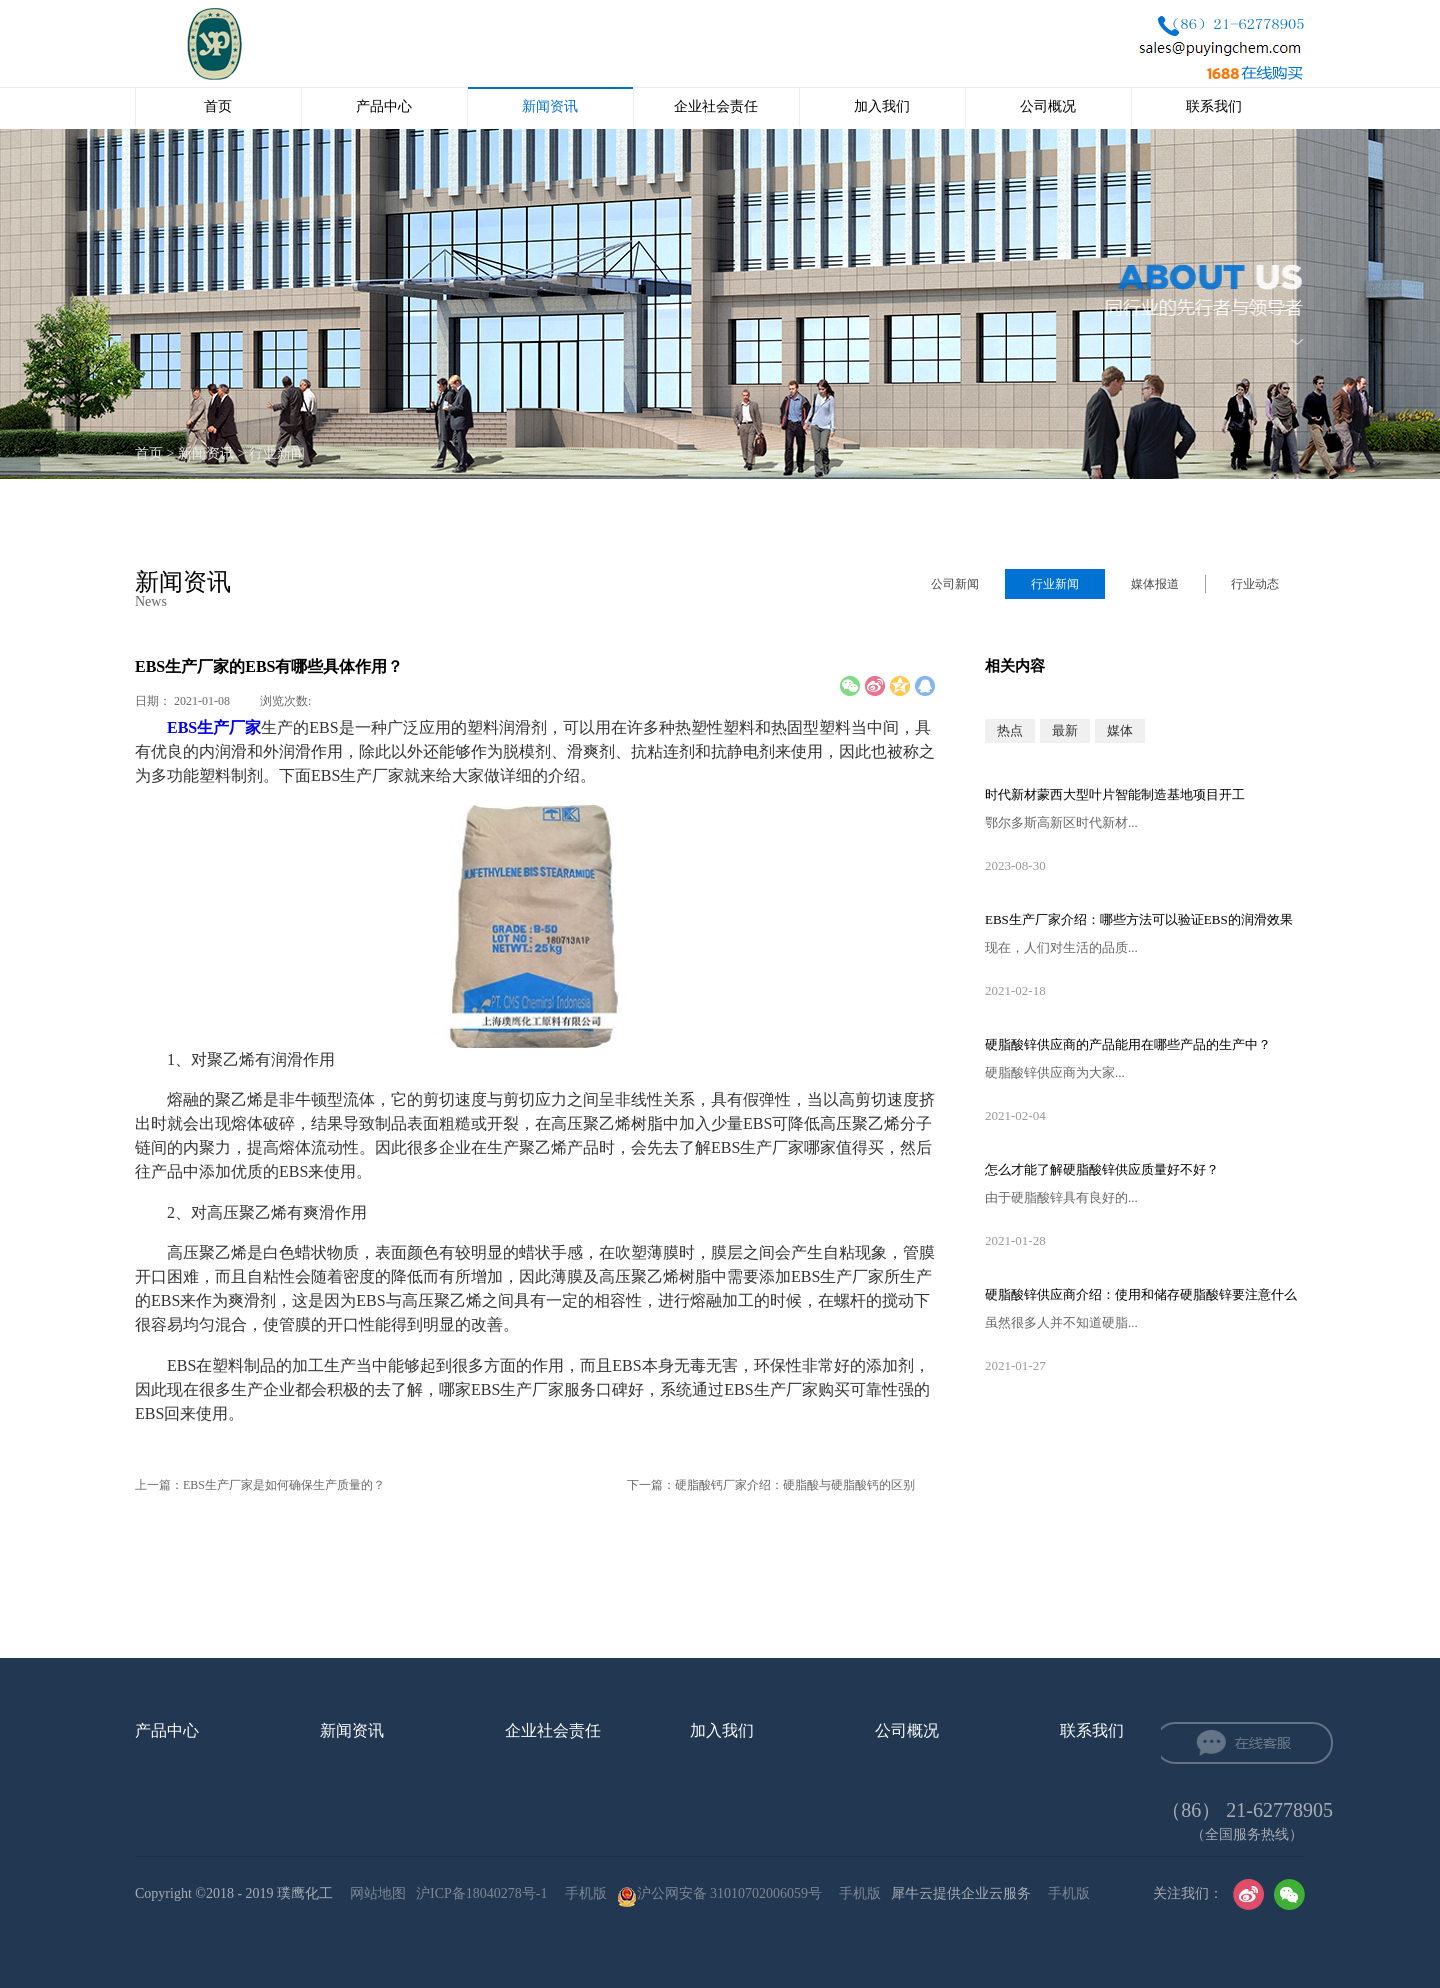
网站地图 (374, 1893)
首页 (218, 106)
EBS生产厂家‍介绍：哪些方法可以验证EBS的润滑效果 (1139, 919)
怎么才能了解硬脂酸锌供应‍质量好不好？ (1102, 1169)
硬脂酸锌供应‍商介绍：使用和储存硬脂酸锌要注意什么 (1141, 1294)
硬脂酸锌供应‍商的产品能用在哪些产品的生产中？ (1128, 1044)
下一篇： (771, 1485)
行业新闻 (277, 453)
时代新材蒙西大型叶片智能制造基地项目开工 (1115, 794)
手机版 (582, 1893)
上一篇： (260, 1485)
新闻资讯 (206, 453)
